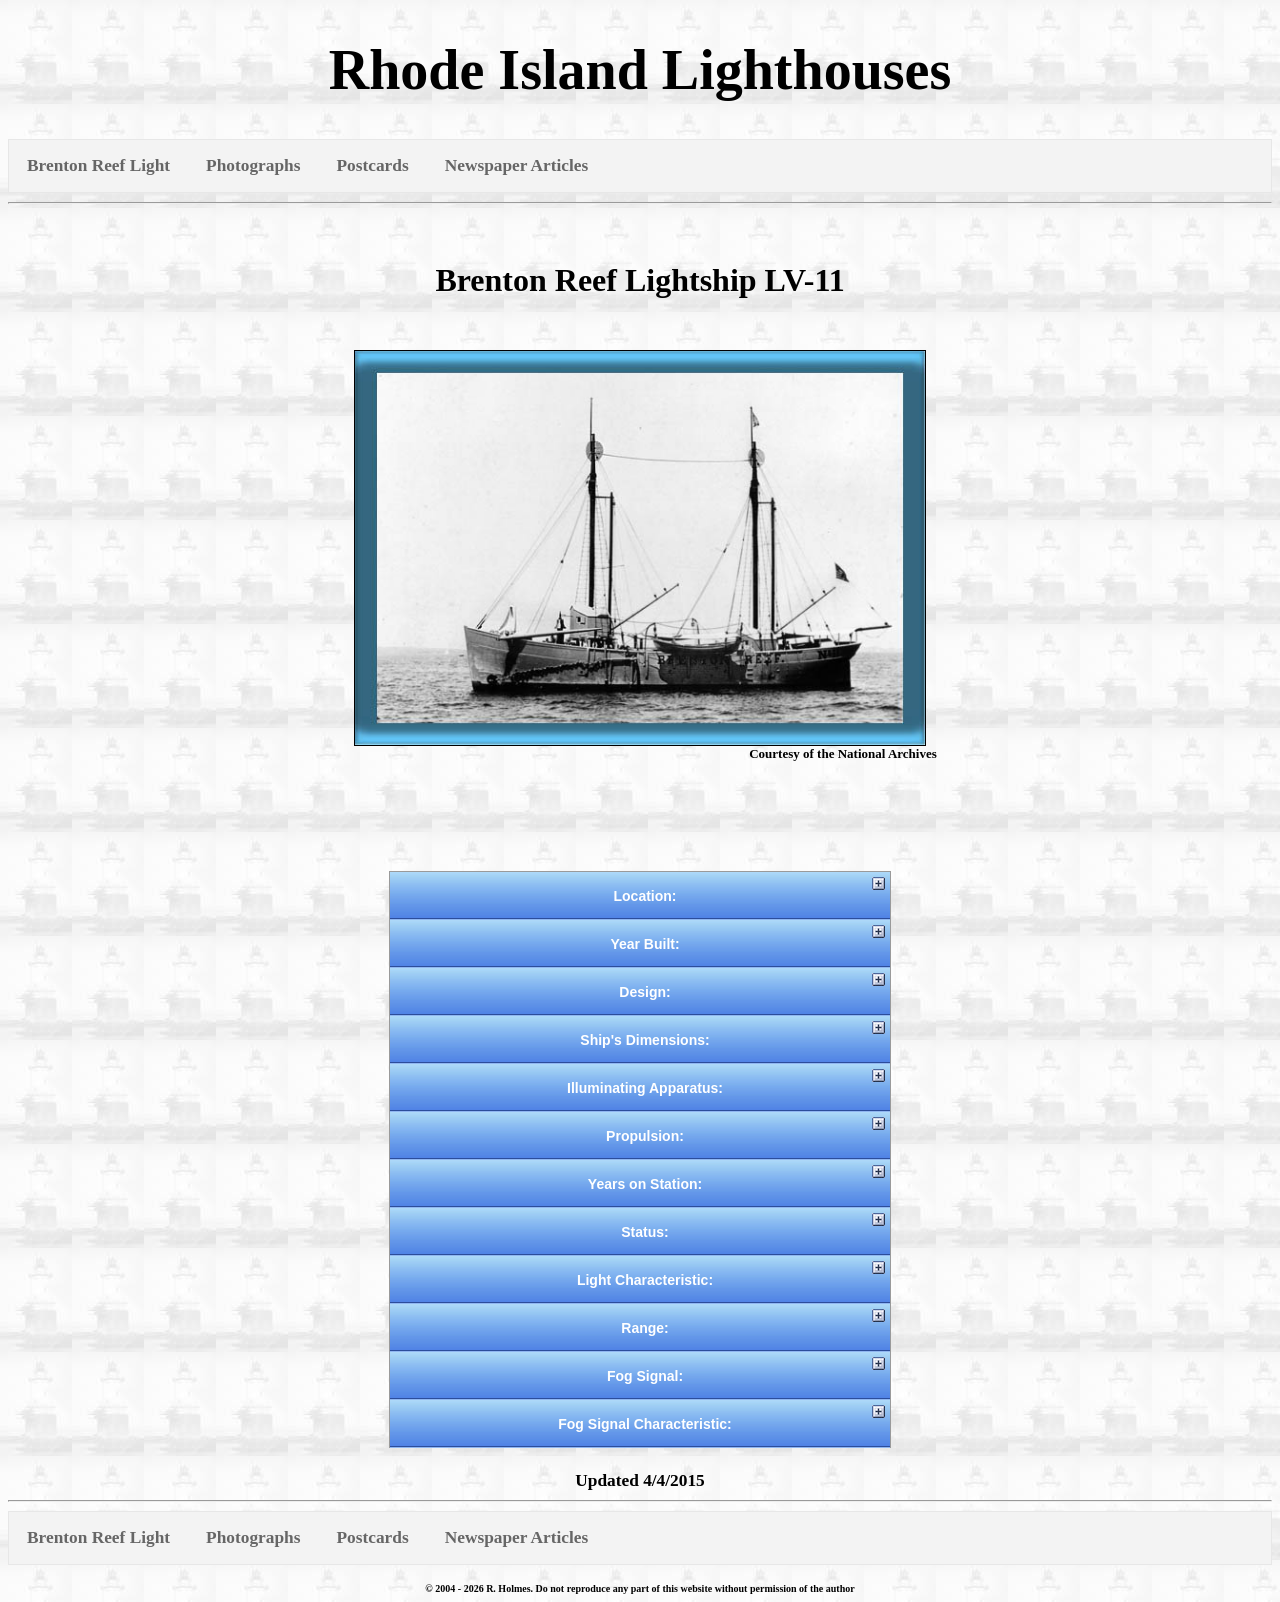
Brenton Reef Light (98, 165)
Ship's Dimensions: (644, 1040)
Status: (644, 1232)
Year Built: (644, 944)
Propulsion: (645, 1136)
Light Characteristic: (645, 1280)
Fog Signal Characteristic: (644, 1424)
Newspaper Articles (517, 165)
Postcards (372, 165)
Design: (644, 992)
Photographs (253, 165)
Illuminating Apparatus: (645, 1088)
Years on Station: (645, 1184)
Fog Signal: (645, 1376)
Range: (644, 1328)
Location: (645, 896)
